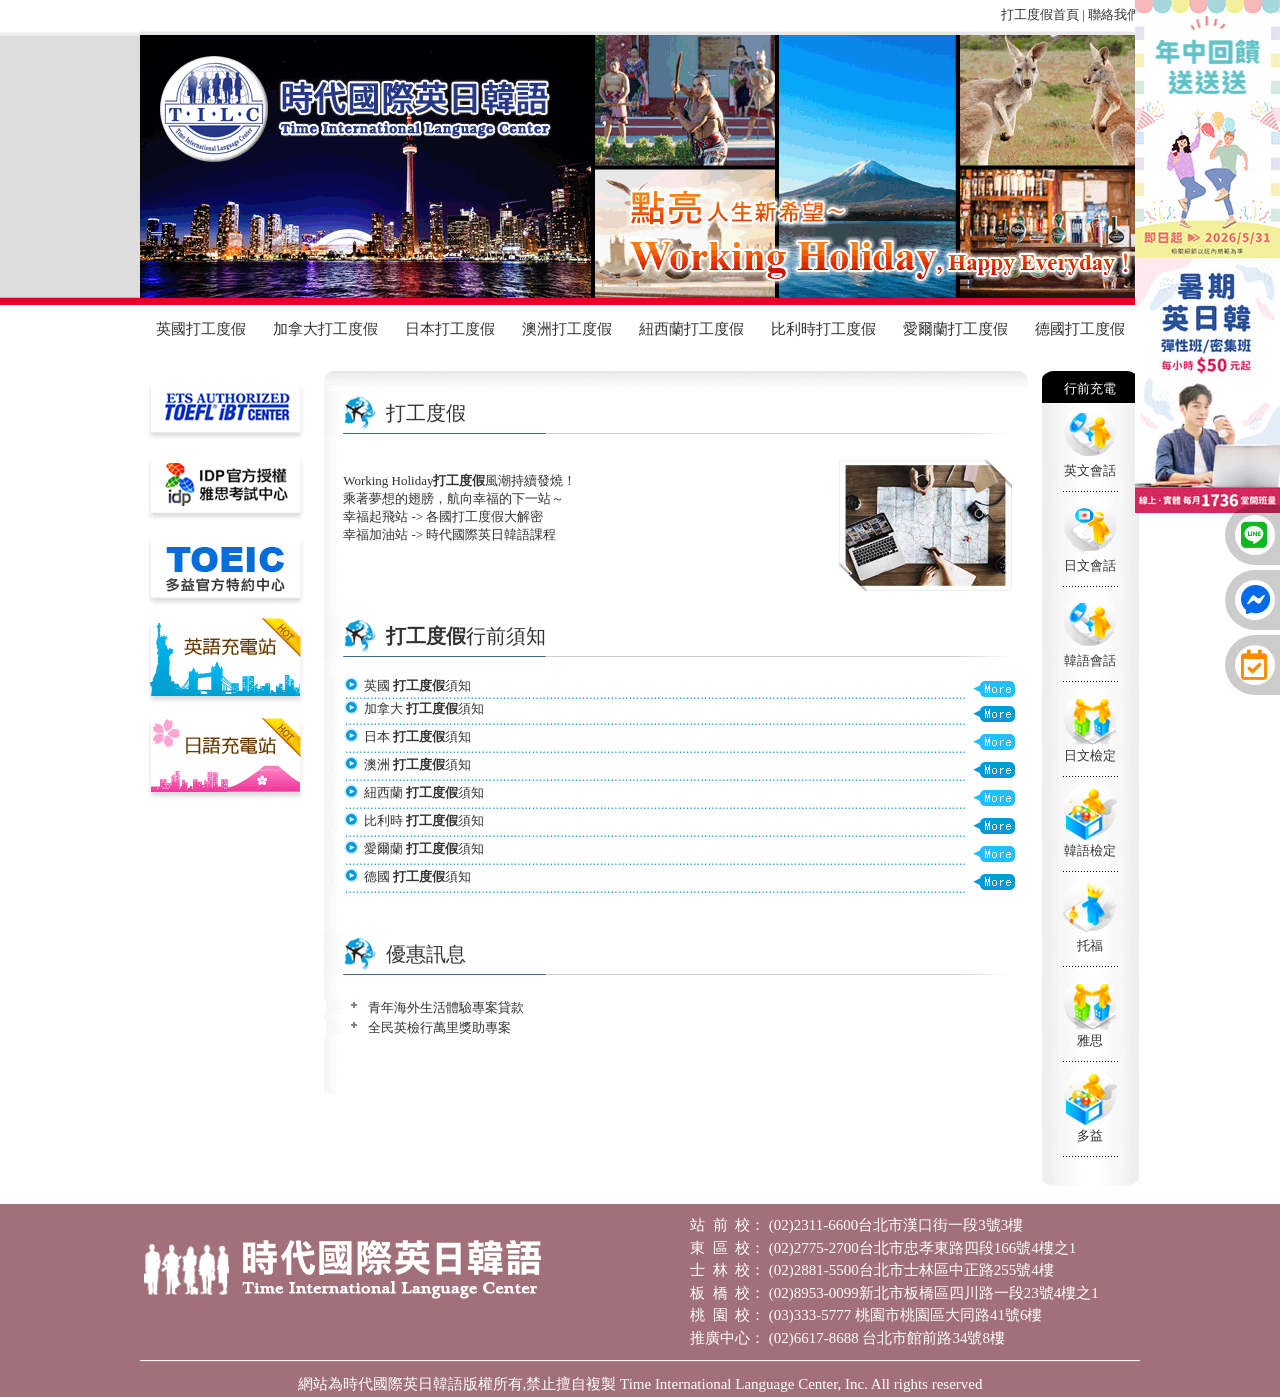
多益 (1090, 1135)
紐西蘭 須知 (424, 792)
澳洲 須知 (417, 764)
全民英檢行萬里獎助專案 (439, 1027)
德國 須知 (417, 876)
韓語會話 (1090, 660)
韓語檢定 (1090, 850)
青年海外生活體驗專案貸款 (446, 1007)
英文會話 (1090, 470)
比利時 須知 (424, 820)
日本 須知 (417, 736)
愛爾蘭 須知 (424, 848)
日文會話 (1090, 565)
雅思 (1090, 1040)
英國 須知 (417, 685)
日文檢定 (1090, 755)
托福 (1090, 945)
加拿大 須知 (424, 708)
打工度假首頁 (1040, 14)
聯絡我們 (1114, 14)
